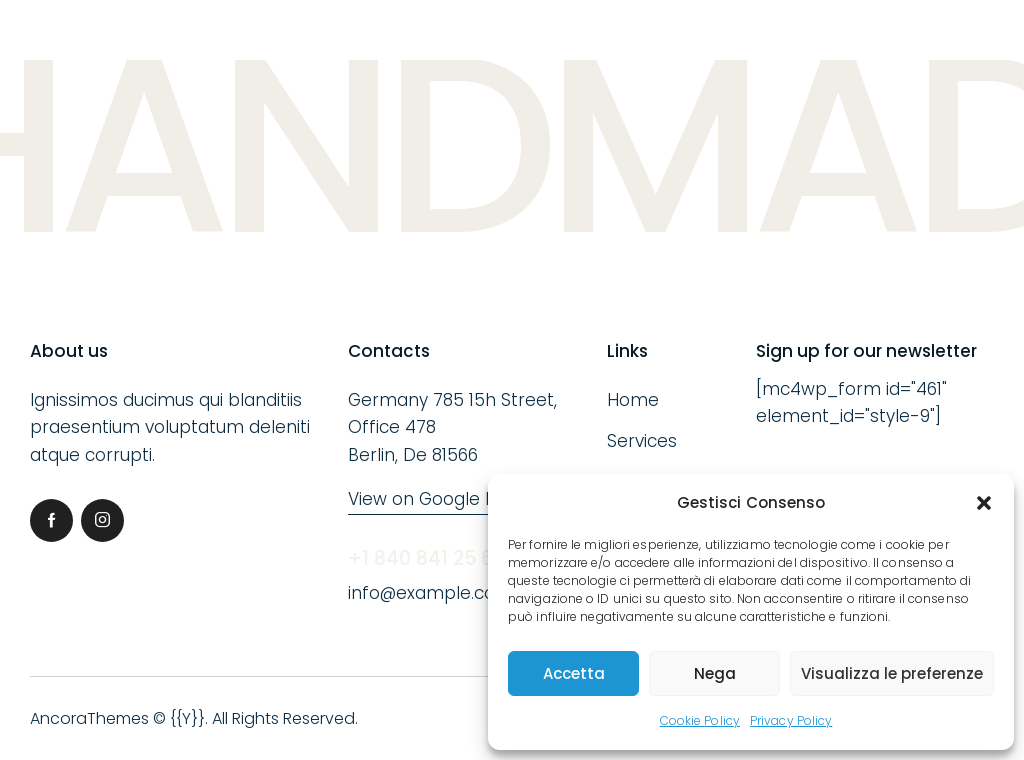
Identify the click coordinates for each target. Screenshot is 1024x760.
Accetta (574, 673)
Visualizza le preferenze (892, 673)
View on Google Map (435, 499)
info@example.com (430, 593)
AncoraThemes (89, 718)
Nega (715, 673)
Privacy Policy (791, 720)
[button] (984, 503)
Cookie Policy (700, 720)
